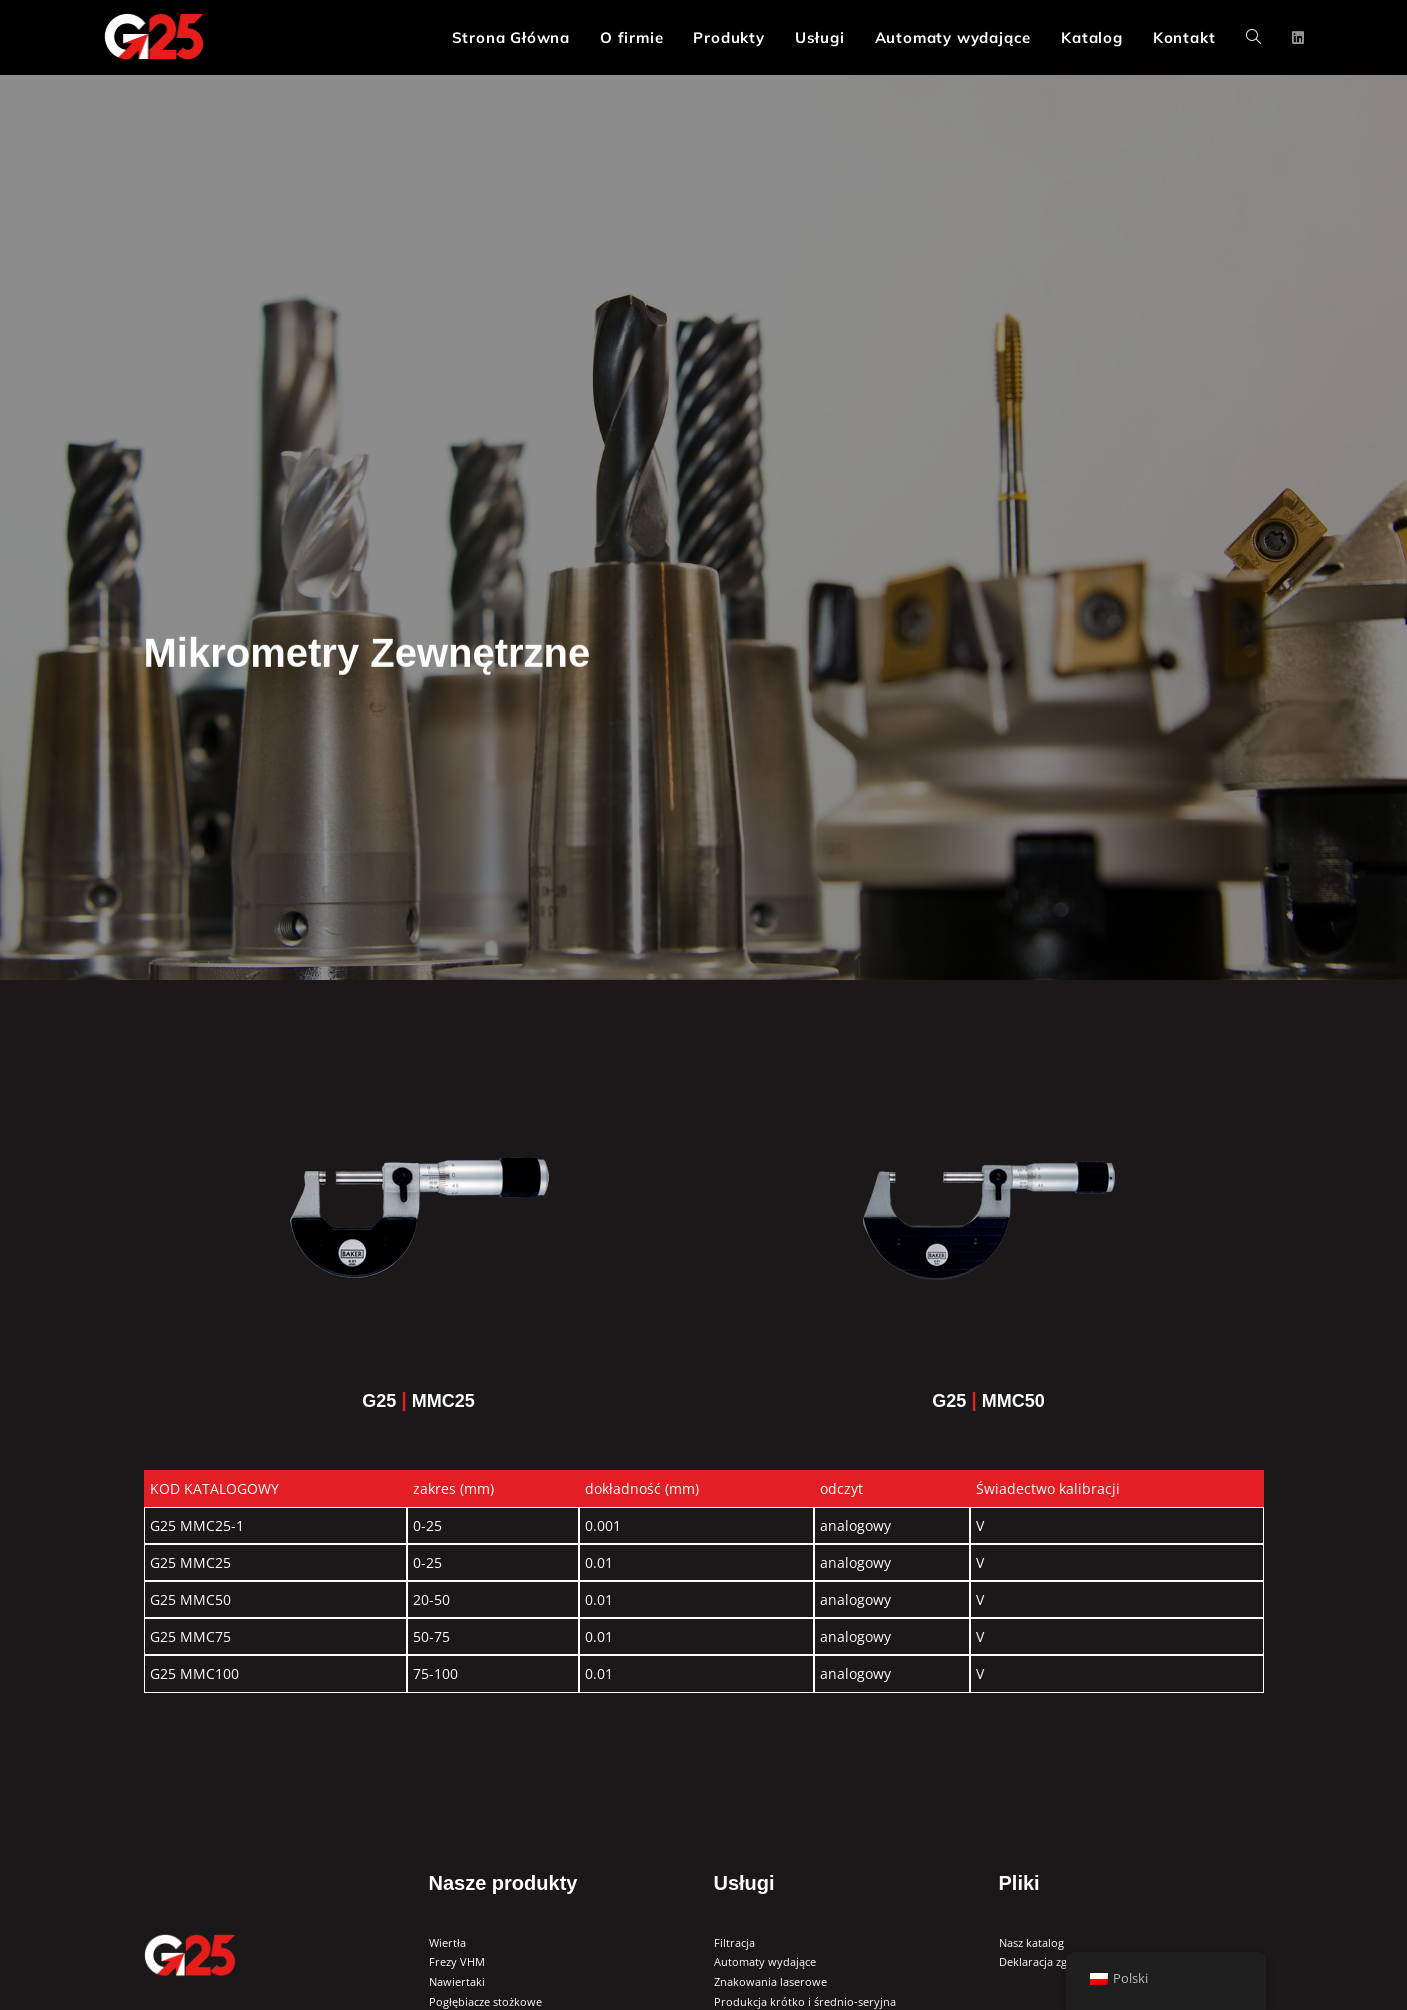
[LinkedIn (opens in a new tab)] (1298, 38)
